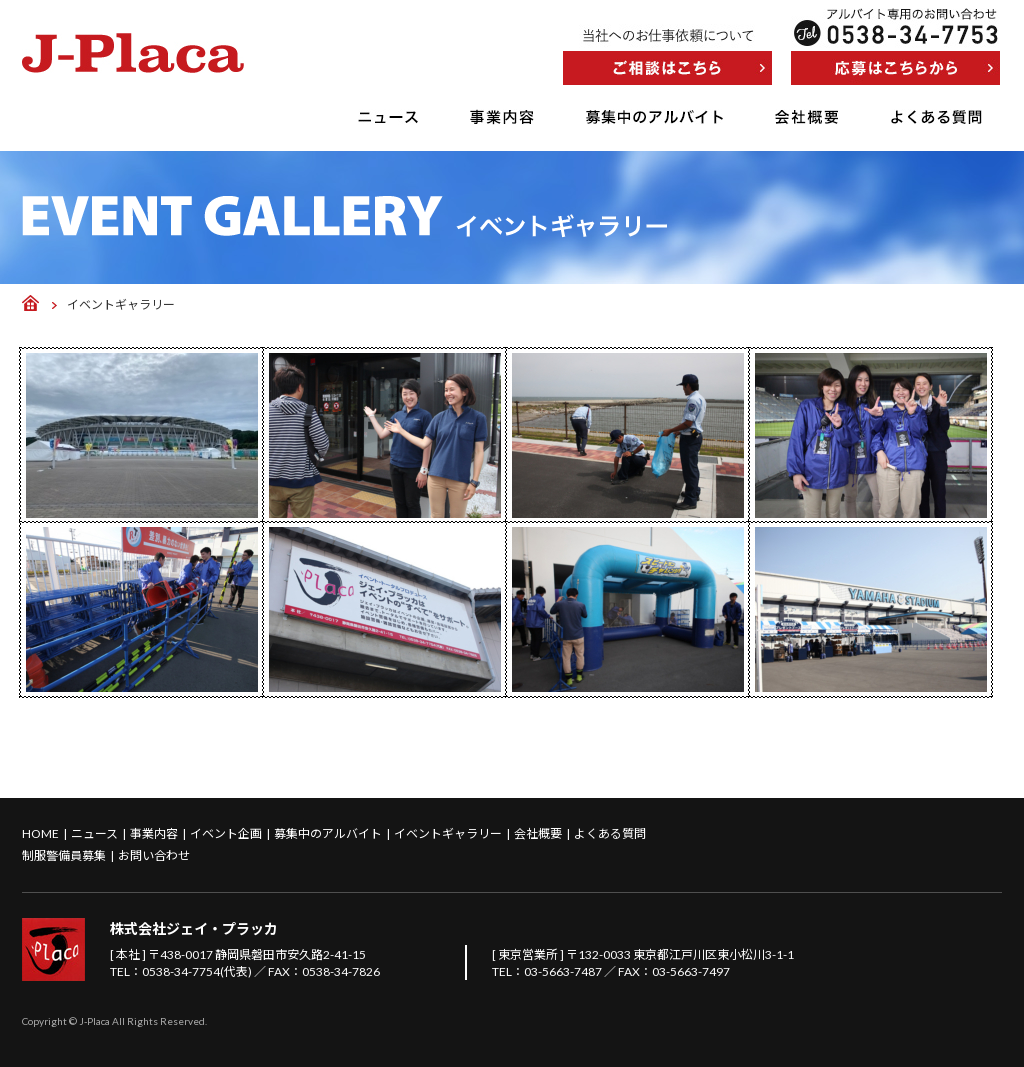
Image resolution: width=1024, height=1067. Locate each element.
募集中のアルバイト (654, 117)
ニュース (388, 117)
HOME (40, 833)
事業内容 (502, 117)
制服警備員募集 (64, 855)
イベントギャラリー (448, 833)
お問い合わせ (154, 855)
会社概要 (807, 117)
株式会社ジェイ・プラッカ (194, 928)
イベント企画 (226, 833)
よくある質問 (936, 117)
